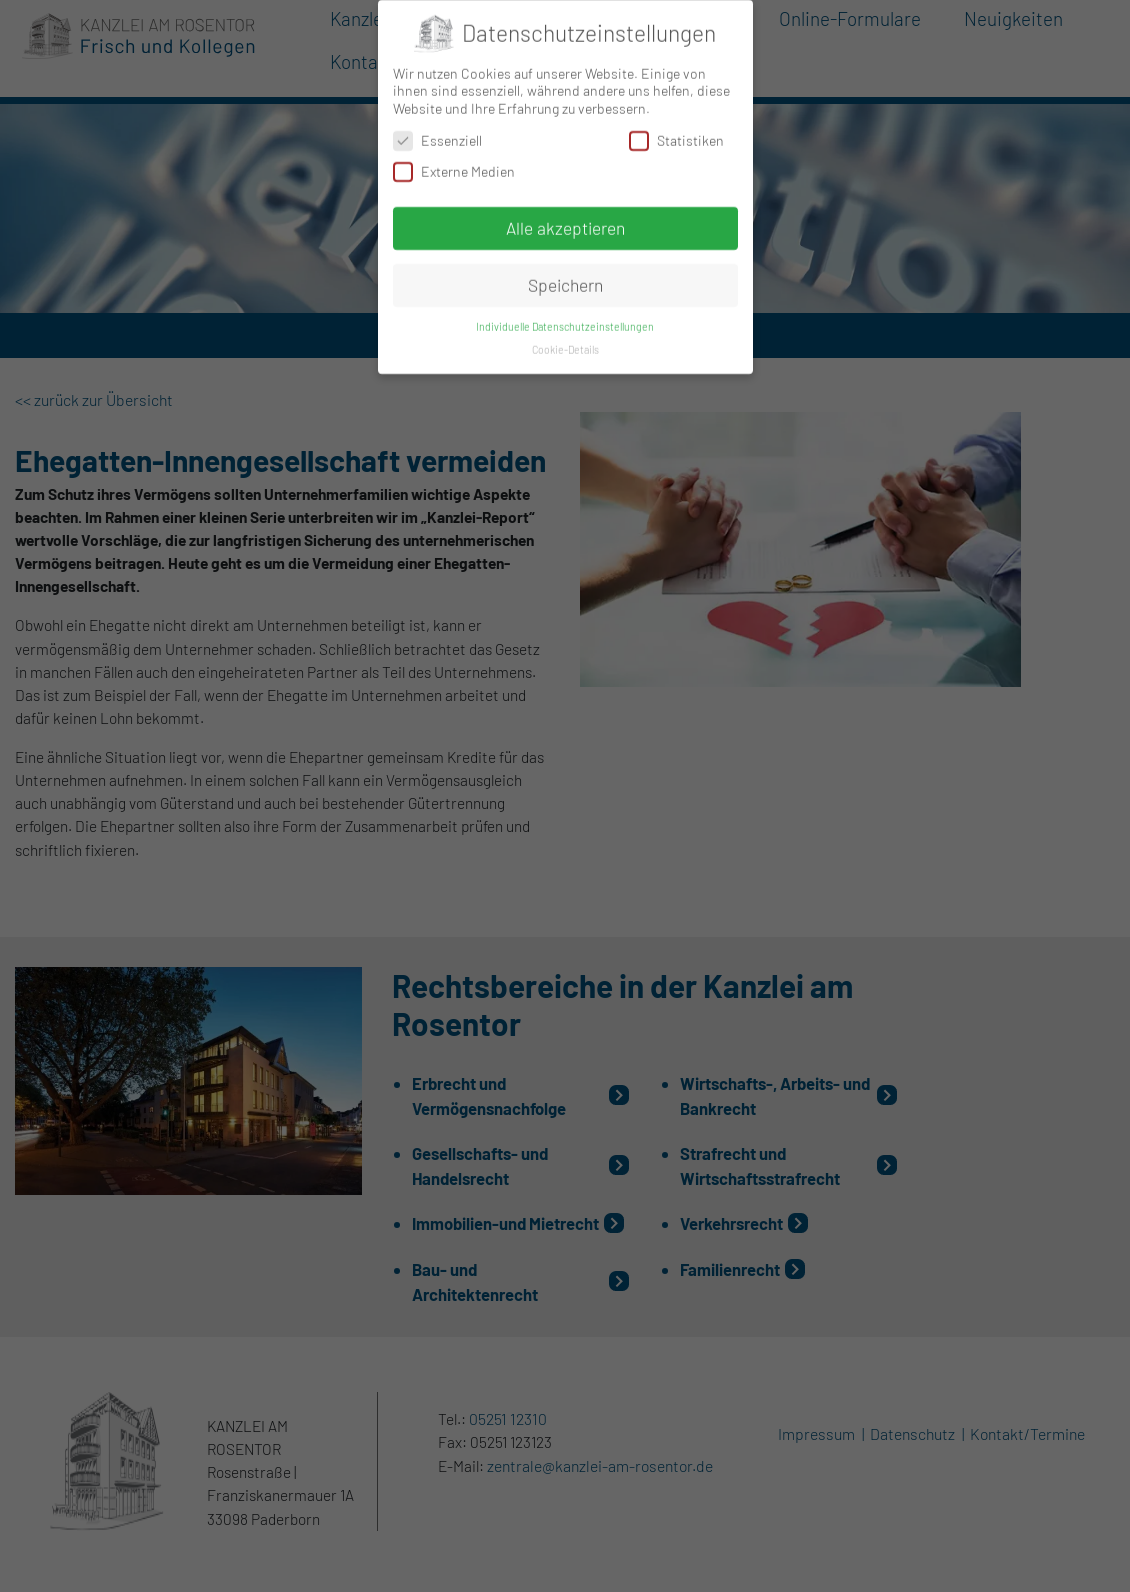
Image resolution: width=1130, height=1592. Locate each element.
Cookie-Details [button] (565, 343)
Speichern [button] (565, 279)
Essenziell (437, 133)
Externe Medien (454, 165)
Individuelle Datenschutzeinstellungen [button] (565, 320)
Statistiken (676, 133)
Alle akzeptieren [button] (565, 222)
